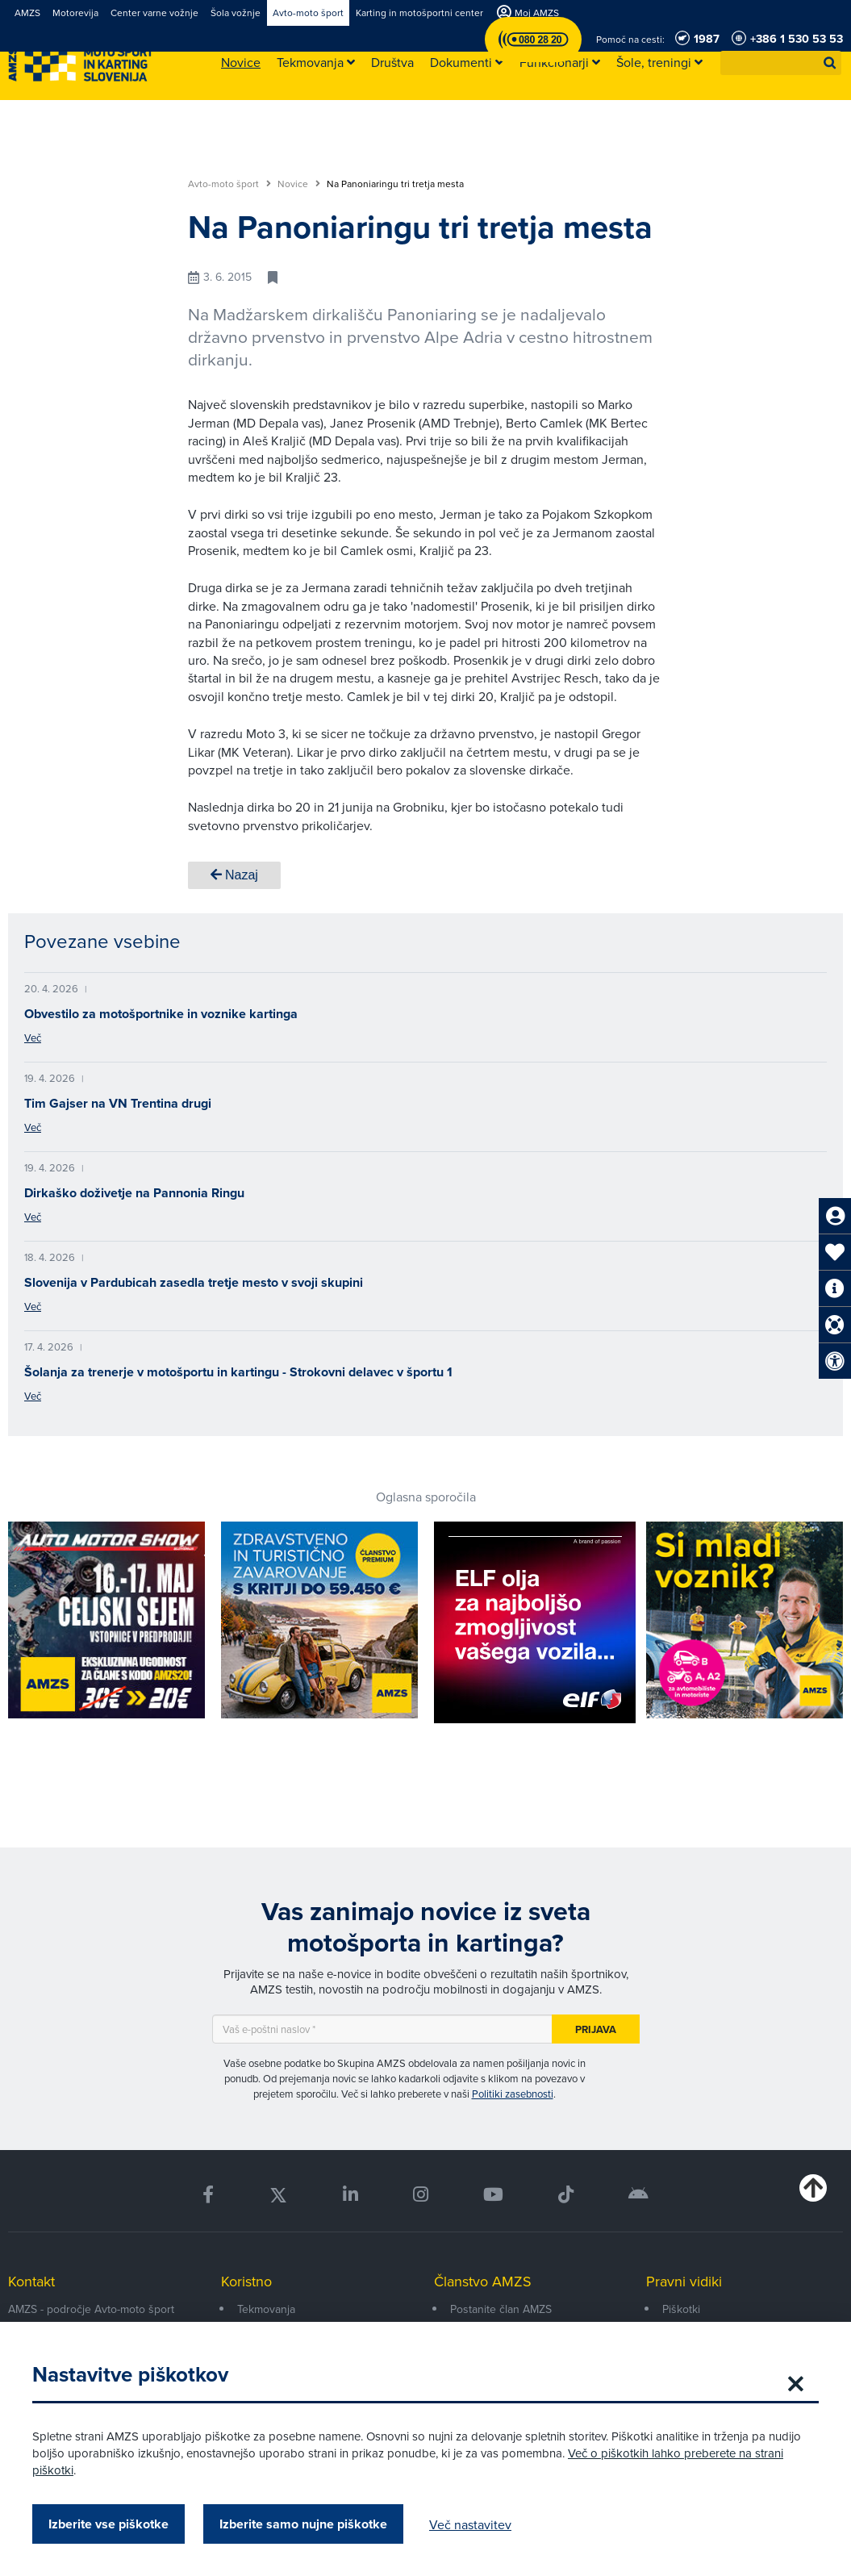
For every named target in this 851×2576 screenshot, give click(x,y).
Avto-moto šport (229, 184)
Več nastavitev (470, 2524)
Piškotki (681, 2309)
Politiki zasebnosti (512, 2093)
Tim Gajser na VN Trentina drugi (117, 1103)
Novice (298, 184)
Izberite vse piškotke (108, 2524)
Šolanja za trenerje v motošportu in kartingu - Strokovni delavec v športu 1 (238, 1372)
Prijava (595, 2029)
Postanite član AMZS (501, 2309)
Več (32, 1037)
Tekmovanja (266, 2309)
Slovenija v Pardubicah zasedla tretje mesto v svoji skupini (193, 1282)
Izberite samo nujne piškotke (303, 2524)
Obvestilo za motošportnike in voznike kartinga (161, 1013)
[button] (830, 63)
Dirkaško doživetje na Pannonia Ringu (134, 1193)
